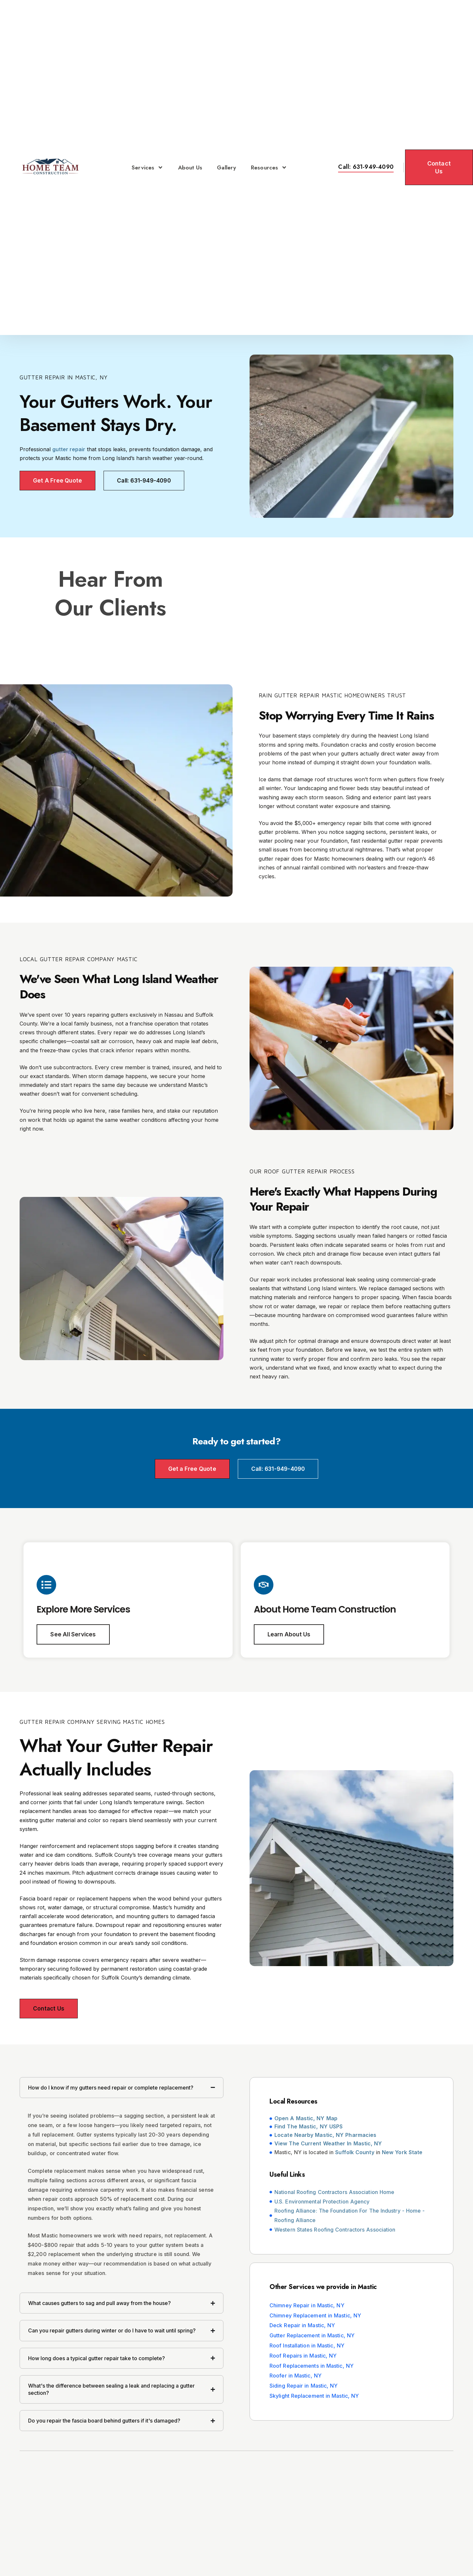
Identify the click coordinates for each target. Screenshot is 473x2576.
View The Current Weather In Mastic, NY (328, 2144)
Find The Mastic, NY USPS (308, 2127)
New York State (402, 2153)
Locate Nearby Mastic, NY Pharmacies (325, 2136)
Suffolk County (354, 2153)
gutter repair (68, 449)
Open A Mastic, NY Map (305, 2119)
